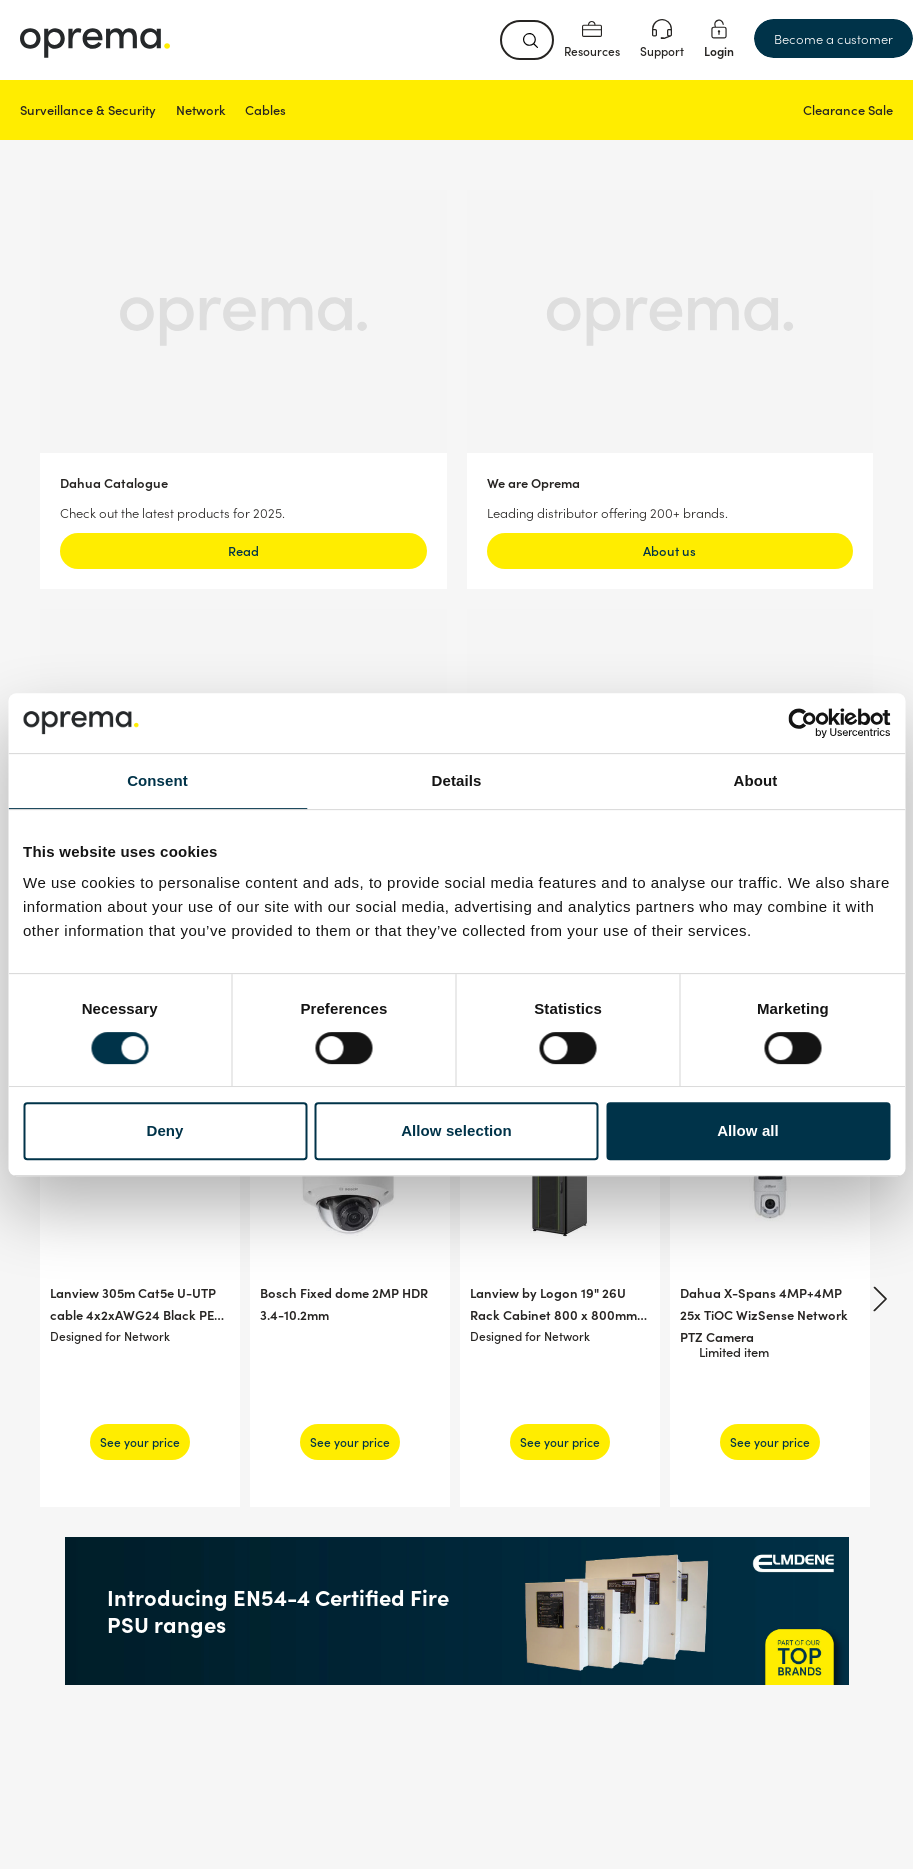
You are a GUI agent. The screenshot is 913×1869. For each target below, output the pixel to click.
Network (200, 109)
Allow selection (456, 1130)
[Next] (877, 1299)
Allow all (748, 1130)
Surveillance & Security (88, 109)
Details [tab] (457, 780)
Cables (265, 109)
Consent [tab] (157, 780)
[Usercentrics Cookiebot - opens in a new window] (802, 723)
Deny (164, 1130)
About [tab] (756, 780)
